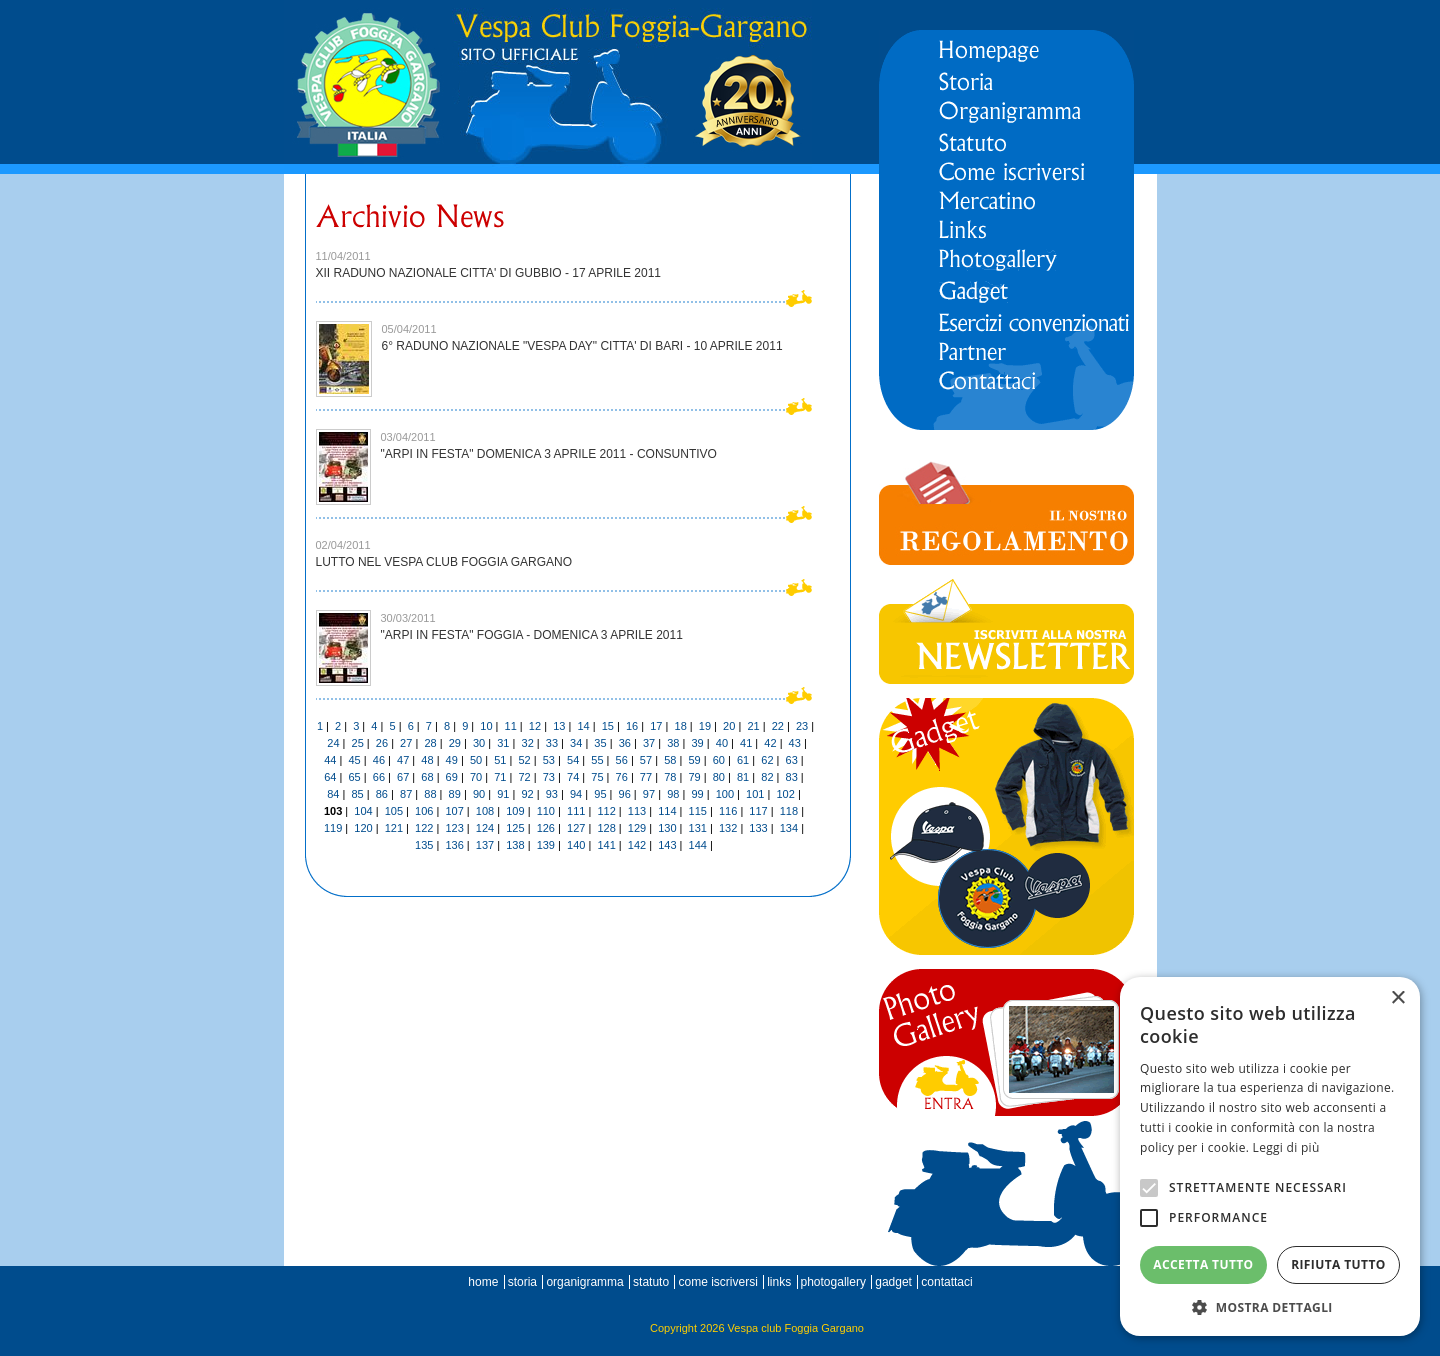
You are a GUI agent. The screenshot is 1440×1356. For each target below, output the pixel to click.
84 (333, 794)
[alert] (1270, 1156)
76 (622, 777)
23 (802, 726)
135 (424, 845)
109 (515, 811)
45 (354, 760)
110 (546, 811)
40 (722, 743)
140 (576, 845)
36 (625, 743)
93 (552, 794)
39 (697, 743)
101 (755, 794)
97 (649, 794)
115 (698, 811)
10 (486, 726)
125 (515, 828)
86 (382, 794)
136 (454, 845)
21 (753, 726)
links (779, 1282)
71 (500, 777)
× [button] (1397, 998)
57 (646, 760)
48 (427, 760)
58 (670, 760)
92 (527, 794)
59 (694, 760)
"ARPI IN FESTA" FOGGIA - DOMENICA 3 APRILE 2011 (532, 635)
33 (552, 743)
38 (673, 743)
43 (795, 743)
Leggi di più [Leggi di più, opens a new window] (1286, 1147)
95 (600, 794)
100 (725, 794)
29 (455, 743)
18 (681, 726)
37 (649, 743)
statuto (651, 1282)
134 (789, 828)
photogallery (833, 1282)
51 (500, 760)
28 (430, 743)
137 (485, 845)
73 (549, 777)
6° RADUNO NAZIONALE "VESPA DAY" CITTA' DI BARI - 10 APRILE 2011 (582, 346)
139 (546, 845)
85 (357, 794)
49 (452, 760)
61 (743, 760)
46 (379, 760)
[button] (1270, 1306)
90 (479, 794)
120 (363, 828)
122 (424, 828)
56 (622, 760)
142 (637, 845)
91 (503, 794)
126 (546, 828)
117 (758, 811)
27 (406, 743)
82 (767, 777)
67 (403, 777)
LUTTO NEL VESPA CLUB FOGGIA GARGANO (444, 562)
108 (485, 811)
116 (728, 811)
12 (535, 726)
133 (758, 828)
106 (424, 811)
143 (667, 845)
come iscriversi (717, 1282)
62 (767, 760)
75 (597, 777)
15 (608, 726)
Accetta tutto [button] (1203, 1264)
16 (632, 726)
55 (597, 760)
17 (656, 726)
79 (694, 777)
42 (770, 743)
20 (729, 726)
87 (406, 794)
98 (673, 794)
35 (600, 743)
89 (455, 794)
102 (785, 794)
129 (637, 828)
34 (576, 743)
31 (503, 743)
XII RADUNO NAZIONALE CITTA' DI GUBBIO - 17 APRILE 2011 (489, 273)
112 (606, 811)
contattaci (946, 1282)
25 (358, 743)
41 (746, 743)
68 (427, 777)
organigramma (584, 1282)
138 (515, 845)
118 (789, 811)
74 (573, 777)
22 (778, 726)
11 (511, 726)
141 (606, 845)
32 (528, 743)
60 (719, 760)
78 (670, 777)
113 (637, 811)
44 (330, 760)
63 (792, 760)
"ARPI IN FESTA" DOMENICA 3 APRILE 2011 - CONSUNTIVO (549, 454)
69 (452, 777)
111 (576, 811)
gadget (893, 1282)
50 (476, 760)
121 (394, 828)
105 (394, 811)
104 (363, 811)
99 (697, 794)
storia (522, 1282)
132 (728, 828)
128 (606, 828)
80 (719, 777)
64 (330, 777)
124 (485, 828)
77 (646, 777)
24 (333, 743)
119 (333, 828)
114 (667, 811)
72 (524, 777)
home (483, 1282)
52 (524, 760)
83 (792, 777)
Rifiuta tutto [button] (1338, 1264)
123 (454, 828)
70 (476, 777)
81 (743, 777)
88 (430, 794)
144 (698, 845)
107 (454, 811)
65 (354, 777)
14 (583, 726)
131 (698, 828)
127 (576, 828)
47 (403, 760)
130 (667, 828)
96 (625, 794)
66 (379, 777)
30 (479, 743)
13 (559, 726)
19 (705, 726)
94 (576, 794)
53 (549, 760)
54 (573, 760)
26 (382, 743)
